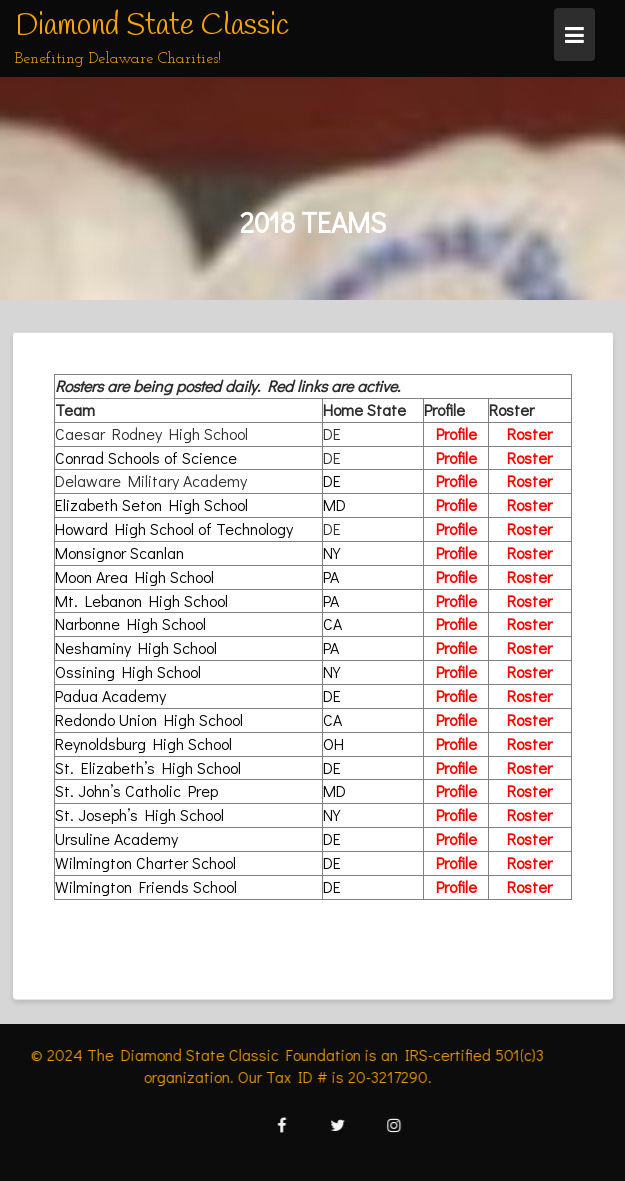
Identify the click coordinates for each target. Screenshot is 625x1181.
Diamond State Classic (152, 26)
